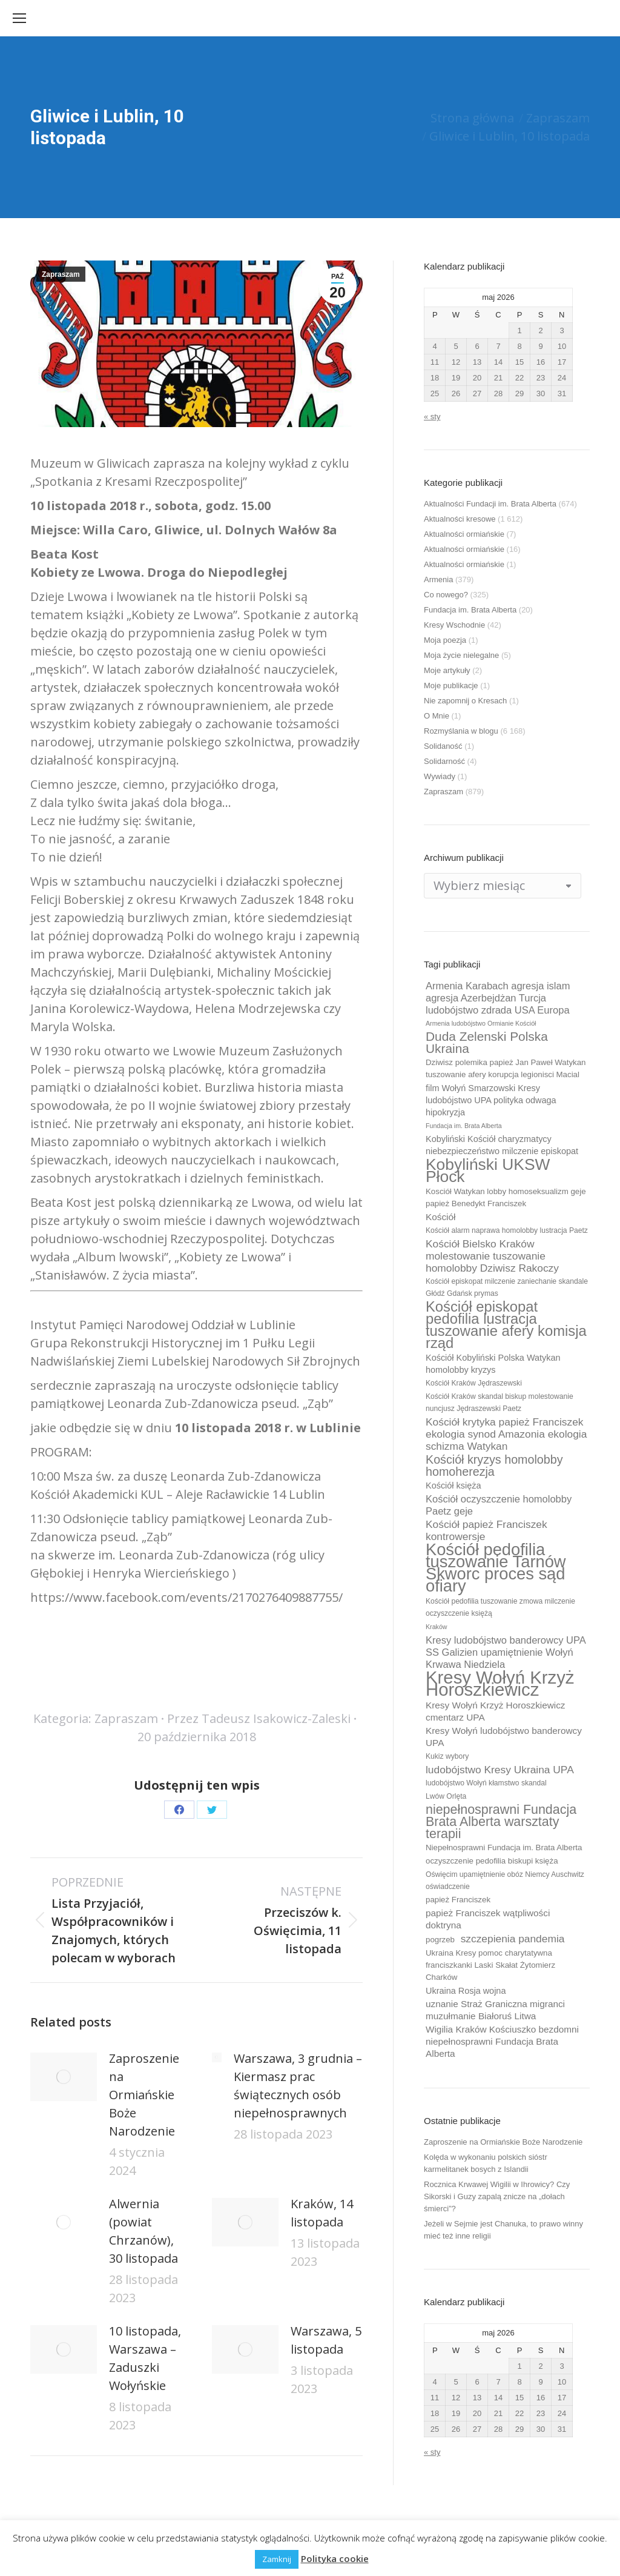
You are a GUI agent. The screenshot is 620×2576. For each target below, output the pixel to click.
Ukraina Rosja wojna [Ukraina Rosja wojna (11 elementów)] (466, 1991)
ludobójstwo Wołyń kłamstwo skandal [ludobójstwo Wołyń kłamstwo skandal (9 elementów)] (486, 1783)
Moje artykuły (447, 670)
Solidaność (443, 746)
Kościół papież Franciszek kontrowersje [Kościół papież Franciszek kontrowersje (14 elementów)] (486, 1530)
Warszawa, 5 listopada (326, 2340)
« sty (432, 416)
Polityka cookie (335, 2558)
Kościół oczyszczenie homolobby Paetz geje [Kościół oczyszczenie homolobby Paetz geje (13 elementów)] (499, 1504)
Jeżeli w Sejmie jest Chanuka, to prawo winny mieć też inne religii (503, 2229)
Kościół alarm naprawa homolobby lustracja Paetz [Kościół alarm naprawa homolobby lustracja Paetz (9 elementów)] (507, 1230)
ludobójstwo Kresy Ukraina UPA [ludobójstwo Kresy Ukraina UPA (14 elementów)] (500, 1770)
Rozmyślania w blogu (461, 730)
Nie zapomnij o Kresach (465, 700)
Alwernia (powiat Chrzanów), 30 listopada (143, 2231)
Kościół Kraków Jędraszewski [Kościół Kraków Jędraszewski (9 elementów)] (474, 1383)
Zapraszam (61, 274)
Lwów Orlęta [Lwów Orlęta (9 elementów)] (446, 1796)
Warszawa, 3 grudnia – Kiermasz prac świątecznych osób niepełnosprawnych (298, 2085)
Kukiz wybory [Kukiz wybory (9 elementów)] (447, 1756)
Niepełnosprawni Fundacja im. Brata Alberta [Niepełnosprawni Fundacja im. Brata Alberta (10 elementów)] (504, 1847)
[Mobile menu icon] (19, 18)
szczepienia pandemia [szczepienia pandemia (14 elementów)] (513, 1939)
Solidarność (444, 761)
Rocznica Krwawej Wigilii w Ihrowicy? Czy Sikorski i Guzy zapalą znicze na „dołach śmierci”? (497, 2196)
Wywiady (439, 776)
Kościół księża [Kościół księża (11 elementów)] (453, 1485)
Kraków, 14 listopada (322, 2213)
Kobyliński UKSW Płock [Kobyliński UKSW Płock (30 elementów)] (488, 1170)
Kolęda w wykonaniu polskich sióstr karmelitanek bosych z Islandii (485, 2163)
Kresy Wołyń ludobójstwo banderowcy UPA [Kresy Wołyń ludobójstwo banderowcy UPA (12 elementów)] (504, 1736)
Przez (259, 1718)
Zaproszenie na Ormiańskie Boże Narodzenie (144, 2094)
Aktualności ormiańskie (464, 534)
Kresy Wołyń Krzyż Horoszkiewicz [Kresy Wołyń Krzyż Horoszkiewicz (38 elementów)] (500, 1683)
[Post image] (63, 2077)
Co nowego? (446, 594)
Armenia (438, 579)
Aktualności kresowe (460, 518)
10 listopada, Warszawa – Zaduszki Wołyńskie (145, 2358)
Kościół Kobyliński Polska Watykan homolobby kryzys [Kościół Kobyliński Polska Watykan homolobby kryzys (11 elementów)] (493, 1364)
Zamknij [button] (276, 2559)
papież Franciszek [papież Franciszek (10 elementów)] (458, 1899)
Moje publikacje (451, 685)
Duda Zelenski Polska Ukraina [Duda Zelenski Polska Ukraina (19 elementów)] (487, 1043)
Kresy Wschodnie (454, 624)
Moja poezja (445, 640)
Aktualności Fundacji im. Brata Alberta (490, 503)
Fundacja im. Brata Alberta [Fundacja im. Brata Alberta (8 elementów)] (464, 1125)
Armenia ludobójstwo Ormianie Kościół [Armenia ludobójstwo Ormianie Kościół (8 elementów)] (481, 1023)
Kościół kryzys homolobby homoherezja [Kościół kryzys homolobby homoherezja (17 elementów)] (494, 1465)
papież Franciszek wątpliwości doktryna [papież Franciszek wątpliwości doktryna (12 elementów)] (488, 1919)
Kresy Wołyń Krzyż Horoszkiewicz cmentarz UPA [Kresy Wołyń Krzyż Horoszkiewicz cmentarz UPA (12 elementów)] (496, 1711)
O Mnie (436, 715)
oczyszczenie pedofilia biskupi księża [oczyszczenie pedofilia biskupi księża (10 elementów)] (492, 1860)
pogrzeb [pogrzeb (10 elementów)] (440, 1939)
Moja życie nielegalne (461, 655)
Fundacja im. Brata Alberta (470, 609)
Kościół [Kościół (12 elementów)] (440, 1217)
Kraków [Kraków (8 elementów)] (436, 1626)
